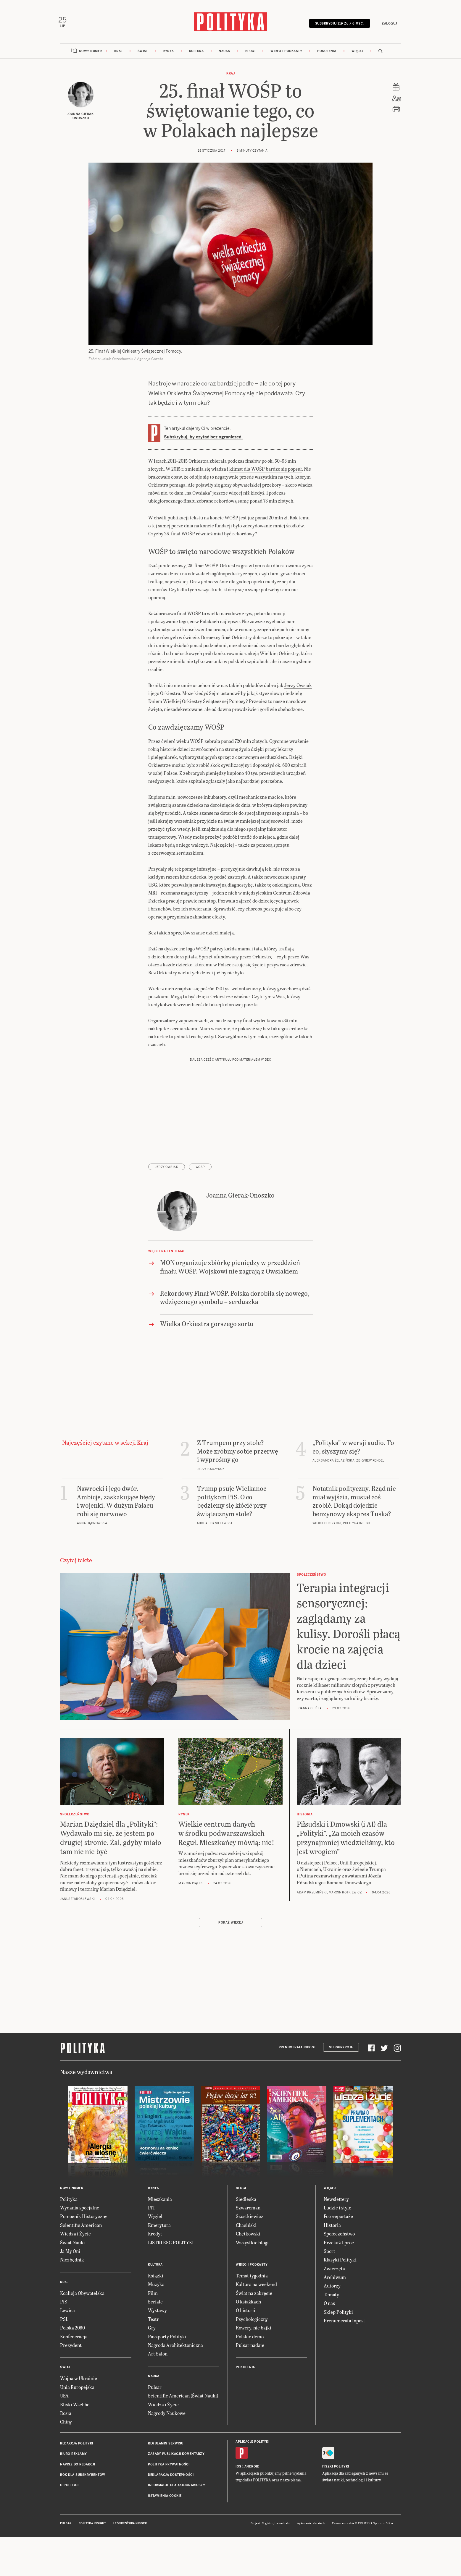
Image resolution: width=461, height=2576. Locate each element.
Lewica (67, 2313)
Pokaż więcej (230, 1926)
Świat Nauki (72, 2245)
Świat (143, 54)
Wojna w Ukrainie (78, 2381)
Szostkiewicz (249, 2219)
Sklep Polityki (338, 2314)
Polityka (69, 2201)
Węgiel (155, 2219)
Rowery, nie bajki (253, 2330)
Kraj (118, 54)
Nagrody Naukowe (167, 2416)
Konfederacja (74, 2339)
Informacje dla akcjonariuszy (176, 2488)
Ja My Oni (70, 2254)
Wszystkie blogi (252, 2245)
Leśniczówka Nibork (130, 2526)
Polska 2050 (72, 2330)
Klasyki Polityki (340, 2262)
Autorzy (332, 2288)
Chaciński (246, 2228)
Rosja (65, 2416)
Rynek (168, 54)
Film (153, 2296)
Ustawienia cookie (165, 2499)
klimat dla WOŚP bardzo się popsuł (265, 472)
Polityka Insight (92, 2526)
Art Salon (157, 2356)
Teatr (153, 2322)
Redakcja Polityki (76, 2446)
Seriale (155, 2304)
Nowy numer (90, 54)
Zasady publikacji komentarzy (176, 2457)
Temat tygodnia (252, 2278)
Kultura (196, 54)
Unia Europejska (77, 2390)
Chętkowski (248, 2236)
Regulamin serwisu (165, 2446)
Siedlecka (246, 2201)
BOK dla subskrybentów (82, 2478)
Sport (329, 2254)
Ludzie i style (337, 2210)
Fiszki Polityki (335, 2469)
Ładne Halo (282, 2526)
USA (64, 2398)
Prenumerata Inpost (297, 2050)
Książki (155, 2278)
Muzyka (156, 2287)
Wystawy (157, 2313)
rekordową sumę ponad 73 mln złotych (253, 503)
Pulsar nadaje (250, 2348)
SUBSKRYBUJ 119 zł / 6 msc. (337, 24)
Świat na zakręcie (254, 2296)
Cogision (267, 2526)
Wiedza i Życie (75, 2236)
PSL (64, 2322)
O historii (245, 2313)
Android (251, 2469)
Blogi (250, 54)
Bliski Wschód (75, 2407)
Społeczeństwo (339, 2236)
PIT (151, 2210)
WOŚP (200, 1170)
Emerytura (159, 2228)
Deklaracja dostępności (171, 2478)
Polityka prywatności (168, 2467)
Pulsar (155, 2390)
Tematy (331, 2297)
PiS (63, 2304)
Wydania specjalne (79, 2210)
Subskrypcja (341, 2050)
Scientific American (81, 2228)
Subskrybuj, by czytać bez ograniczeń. (203, 440)
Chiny (66, 2424)
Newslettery (336, 2201)
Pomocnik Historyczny (83, 2219)
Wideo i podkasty (286, 54)
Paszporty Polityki (167, 2339)
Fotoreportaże (338, 2219)
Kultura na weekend (256, 2287)
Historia (332, 2228)
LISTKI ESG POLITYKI (171, 2245)
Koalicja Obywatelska (82, 2296)
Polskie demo (250, 2339)
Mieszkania (160, 2201)
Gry (152, 2330)
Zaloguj (387, 24)
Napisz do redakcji (77, 2467)
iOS (238, 2469)
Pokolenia (326, 54)
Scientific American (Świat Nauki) (183, 2398)
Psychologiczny (252, 2322)
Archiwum (335, 2280)
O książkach (248, 2304)
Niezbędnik (72, 2262)
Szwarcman (248, 2210)
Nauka (224, 54)
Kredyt (155, 2236)
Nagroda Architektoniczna (175, 2348)
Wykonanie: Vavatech (311, 2526)
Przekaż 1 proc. (339, 2245)
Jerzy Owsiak (298, 688)
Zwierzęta (334, 2271)
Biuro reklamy (73, 2457)
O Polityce (69, 2488)
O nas (329, 2306)
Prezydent (71, 2348)
